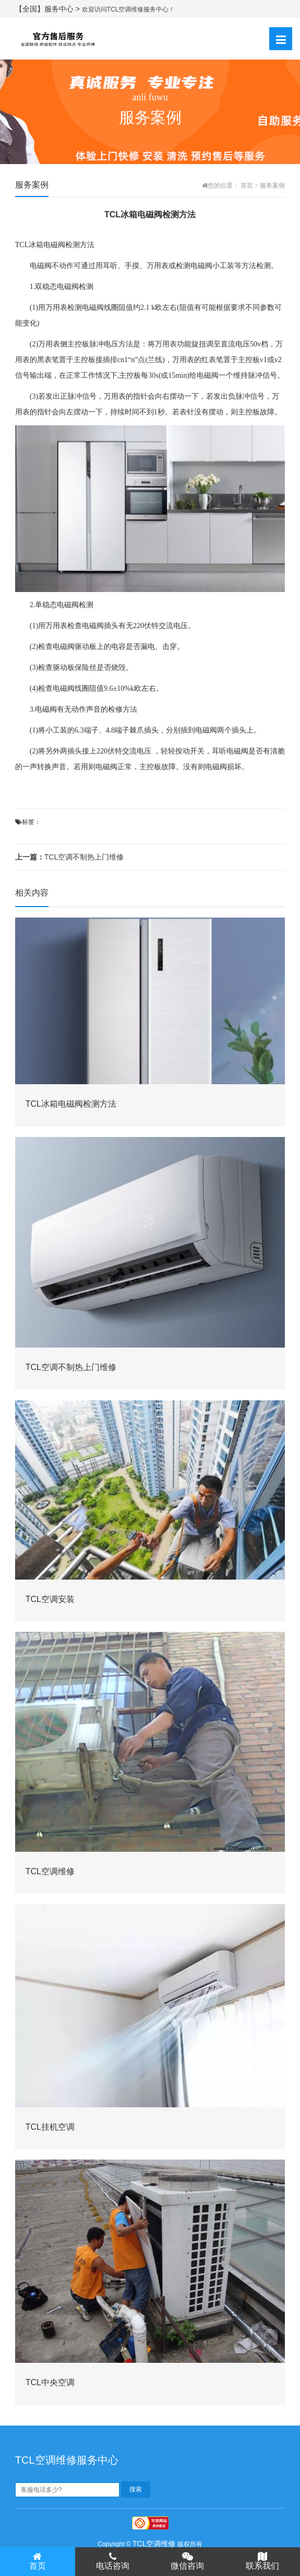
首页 (247, 185)
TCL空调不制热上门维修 (69, 857)
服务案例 (272, 185)
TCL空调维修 (154, 2543)
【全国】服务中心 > (48, 9)
